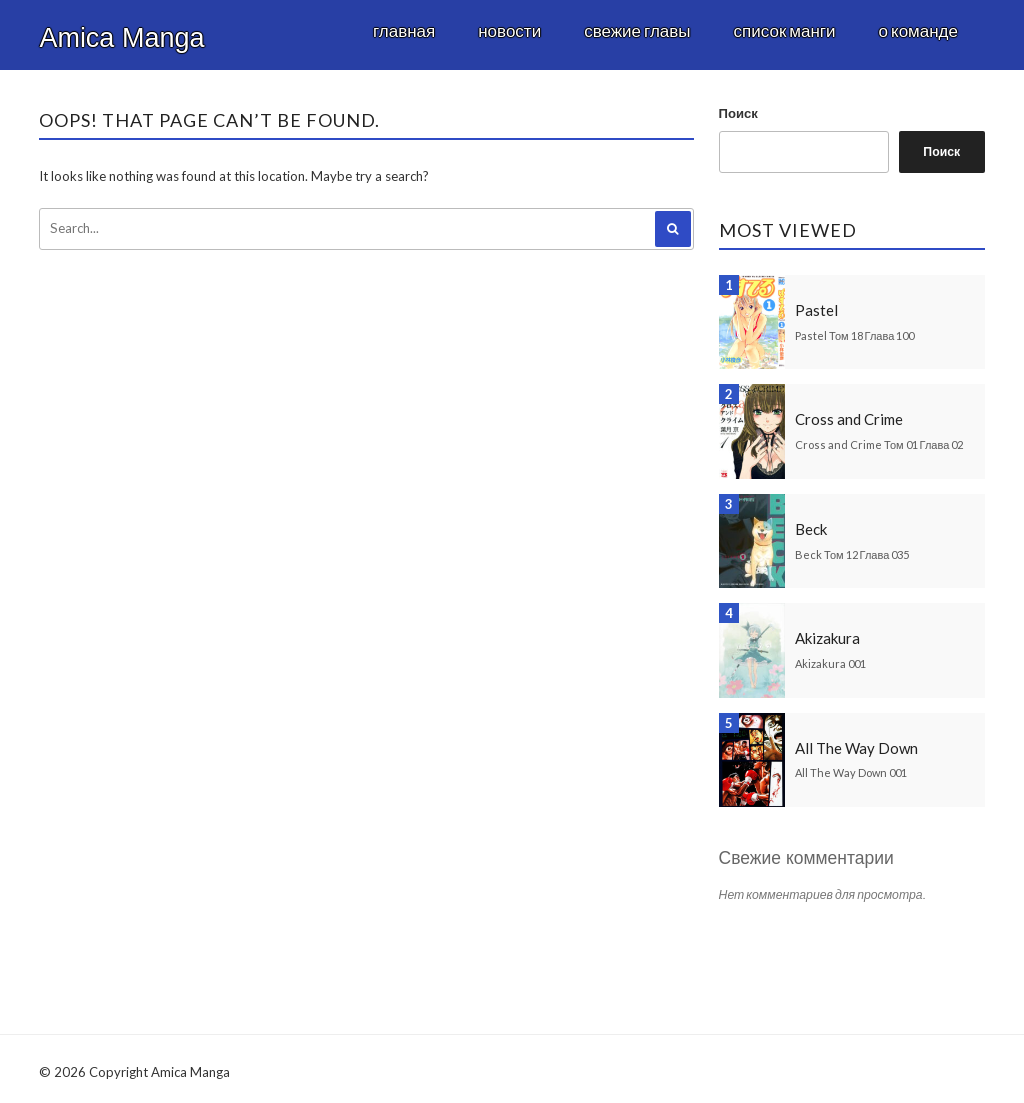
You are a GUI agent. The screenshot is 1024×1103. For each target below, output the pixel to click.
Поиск (738, 113)
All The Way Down (856, 748)
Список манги (785, 30)
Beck (811, 529)
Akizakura (827, 638)
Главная (404, 30)
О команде (918, 30)
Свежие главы (637, 30)
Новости (509, 30)
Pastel (816, 310)
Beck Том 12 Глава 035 (852, 554)
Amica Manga (121, 38)
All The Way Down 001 (851, 772)
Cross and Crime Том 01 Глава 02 (879, 444)
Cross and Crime (849, 419)
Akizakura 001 (830, 663)
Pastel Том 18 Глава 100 (854, 335)
